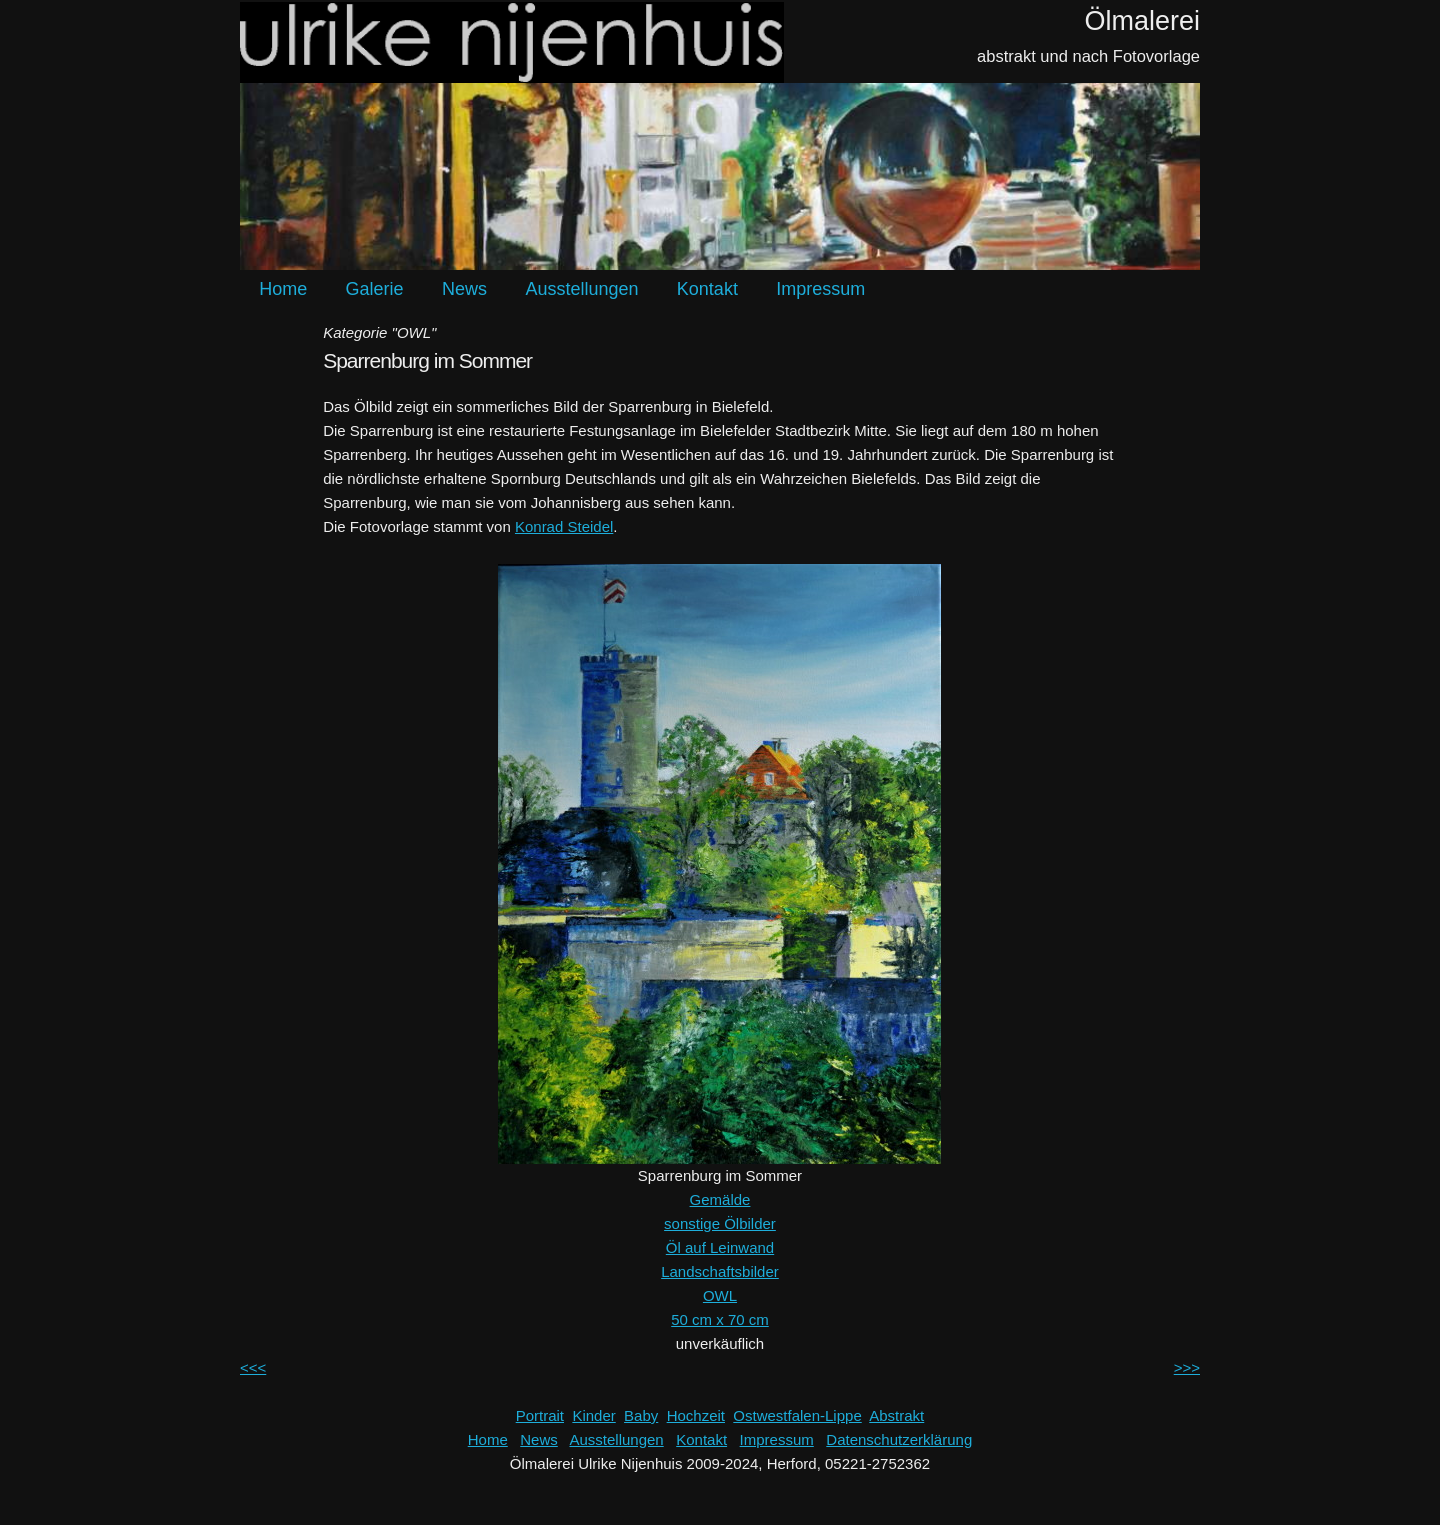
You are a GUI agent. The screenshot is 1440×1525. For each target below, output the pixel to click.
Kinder (593, 1415)
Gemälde (720, 1199)
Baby (641, 1415)
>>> (1187, 1367)
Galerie (375, 289)
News (464, 289)
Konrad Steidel (564, 526)
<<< (253, 1367)
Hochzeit (696, 1415)
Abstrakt (896, 1415)
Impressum (820, 289)
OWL (720, 1295)
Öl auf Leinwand (720, 1247)
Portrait (540, 1415)
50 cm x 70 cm (720, 1319)
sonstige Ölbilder (720, 1223)
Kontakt (707, 289)
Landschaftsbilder (720, 1271)
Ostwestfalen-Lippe (797, 1415)
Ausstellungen (581, 289)
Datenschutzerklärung (899, 1439)
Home (283, 289)
